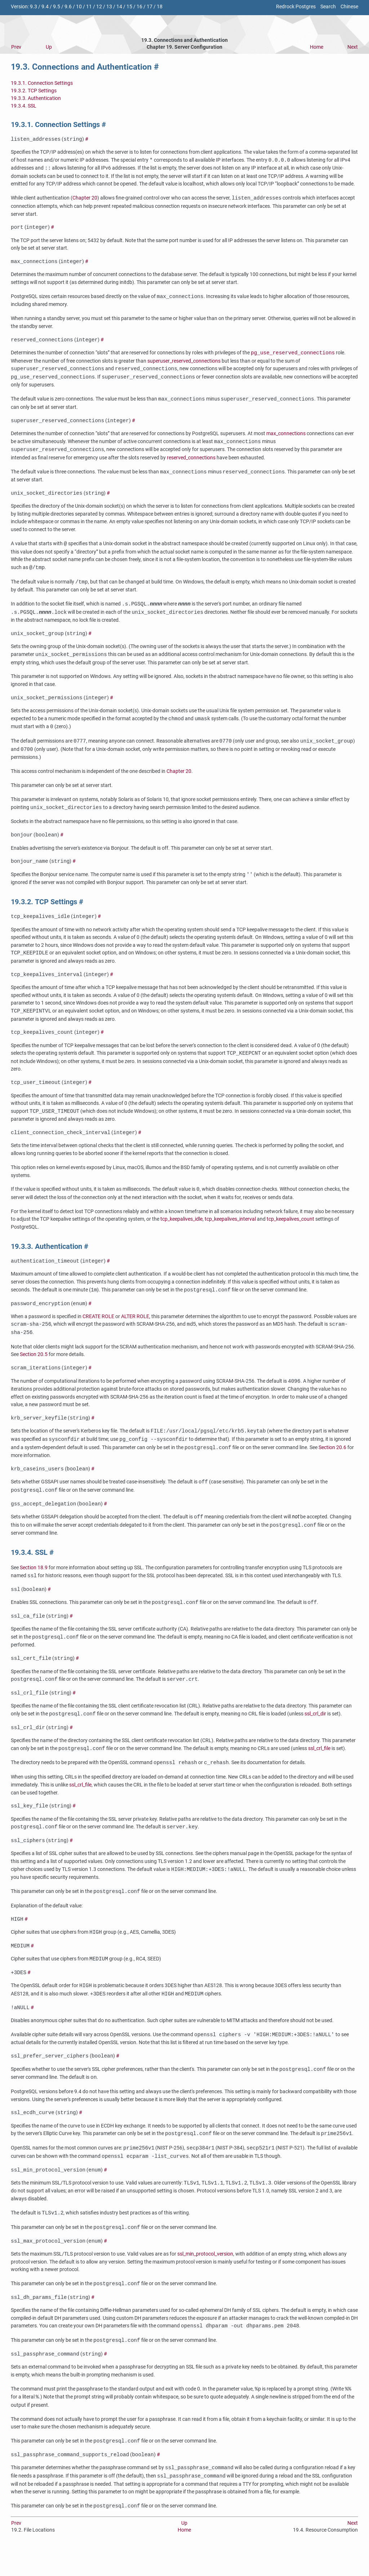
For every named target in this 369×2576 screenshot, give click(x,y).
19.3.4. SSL (23, 106)
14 (119, 7)
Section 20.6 (332, 1461)
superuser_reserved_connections (184, 364)
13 (109, 7)
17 (149, 7)
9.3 (33, 7)
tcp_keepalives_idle (181, 1230)
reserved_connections (191, 461)
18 (160, 7)
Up (49, 47)
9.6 (68, 7)
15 (129, 7)
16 (139, 7)
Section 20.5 (34, 1367)
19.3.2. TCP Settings (34, 91)
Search (328, 7)
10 (79, 7)
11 (89, 7)
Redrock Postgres (296, 7)
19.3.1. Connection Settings (42, 83)
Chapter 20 (84, 199)
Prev (16, 47)
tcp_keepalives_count (290, 1230)
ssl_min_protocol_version (205, 2280)
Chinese (349, 7)
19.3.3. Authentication (36, 98)
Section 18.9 (34, 1583)
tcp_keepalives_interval (230, 1230)
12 (99, 7)
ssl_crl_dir (315, 1732)
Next (352, 47)
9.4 (45, 7)
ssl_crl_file (319, 1767)
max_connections (286, 437)
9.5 (56, 7)
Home (316, 47)
